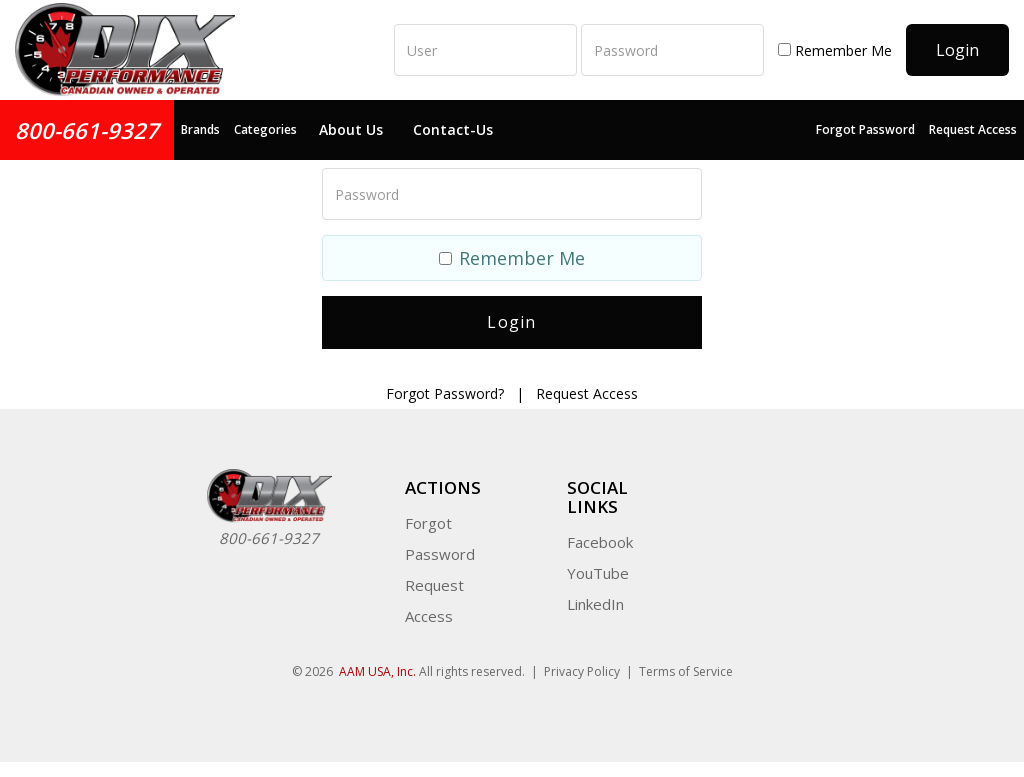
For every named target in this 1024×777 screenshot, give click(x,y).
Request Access (973, 129)
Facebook (600, 542)
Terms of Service (686, 671)
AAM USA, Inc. (377, 671)
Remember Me (835, 50)
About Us (351, 129)
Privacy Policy (582, 671)
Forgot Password (865, 129)
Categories (265, 129)
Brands (200, 129)
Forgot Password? (445, 393)
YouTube (598, 573)
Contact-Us (453, 129)
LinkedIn (595, 604)
